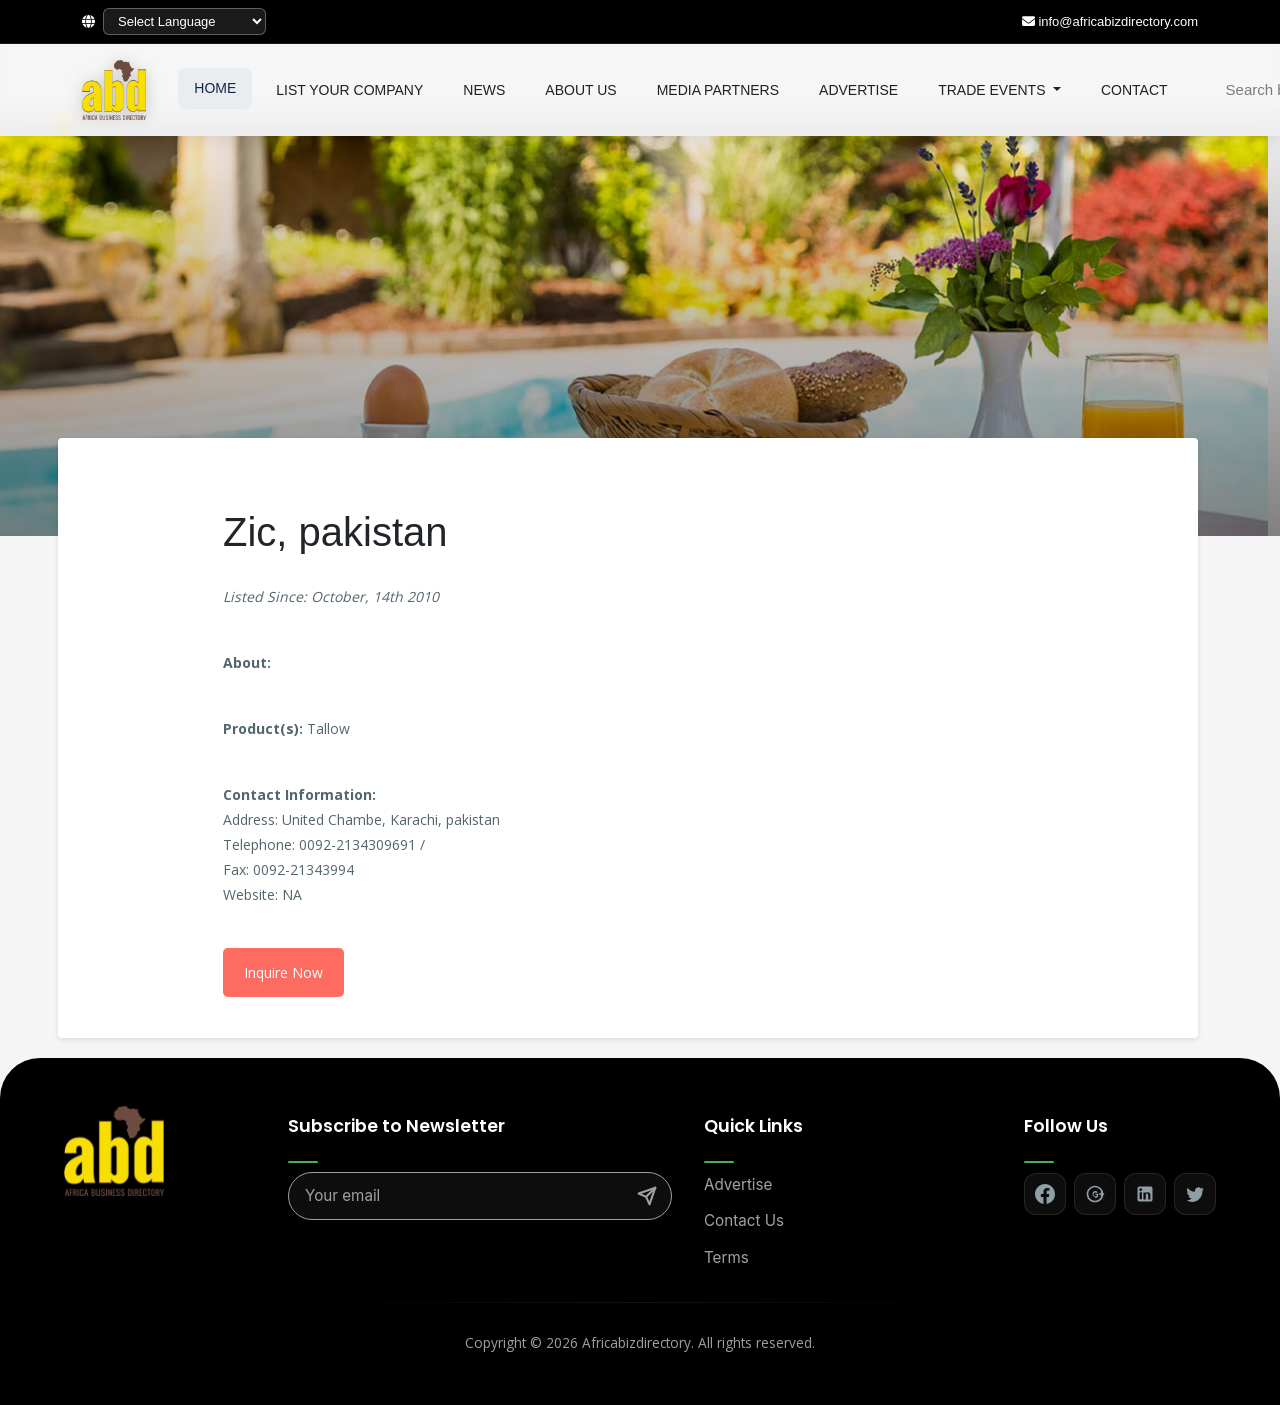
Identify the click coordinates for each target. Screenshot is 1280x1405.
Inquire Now (283, 972)
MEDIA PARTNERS (718, 90)
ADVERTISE (858, 90)
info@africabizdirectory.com (1118, 21)
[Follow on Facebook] (1045, 1194)
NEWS (484, 90)
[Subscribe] (647, 1196)
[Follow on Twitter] (1195, 1194)
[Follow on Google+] (1095, 1194)
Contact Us (744, 1220)
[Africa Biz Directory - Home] (114, 1149)
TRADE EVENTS (993, 90)
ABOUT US (580, 90)
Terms (726, 1257)
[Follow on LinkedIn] (1145, 1194)
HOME (215, 88)
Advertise (738, 1184)
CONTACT (1134, 90)
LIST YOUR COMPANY (349, 90)
